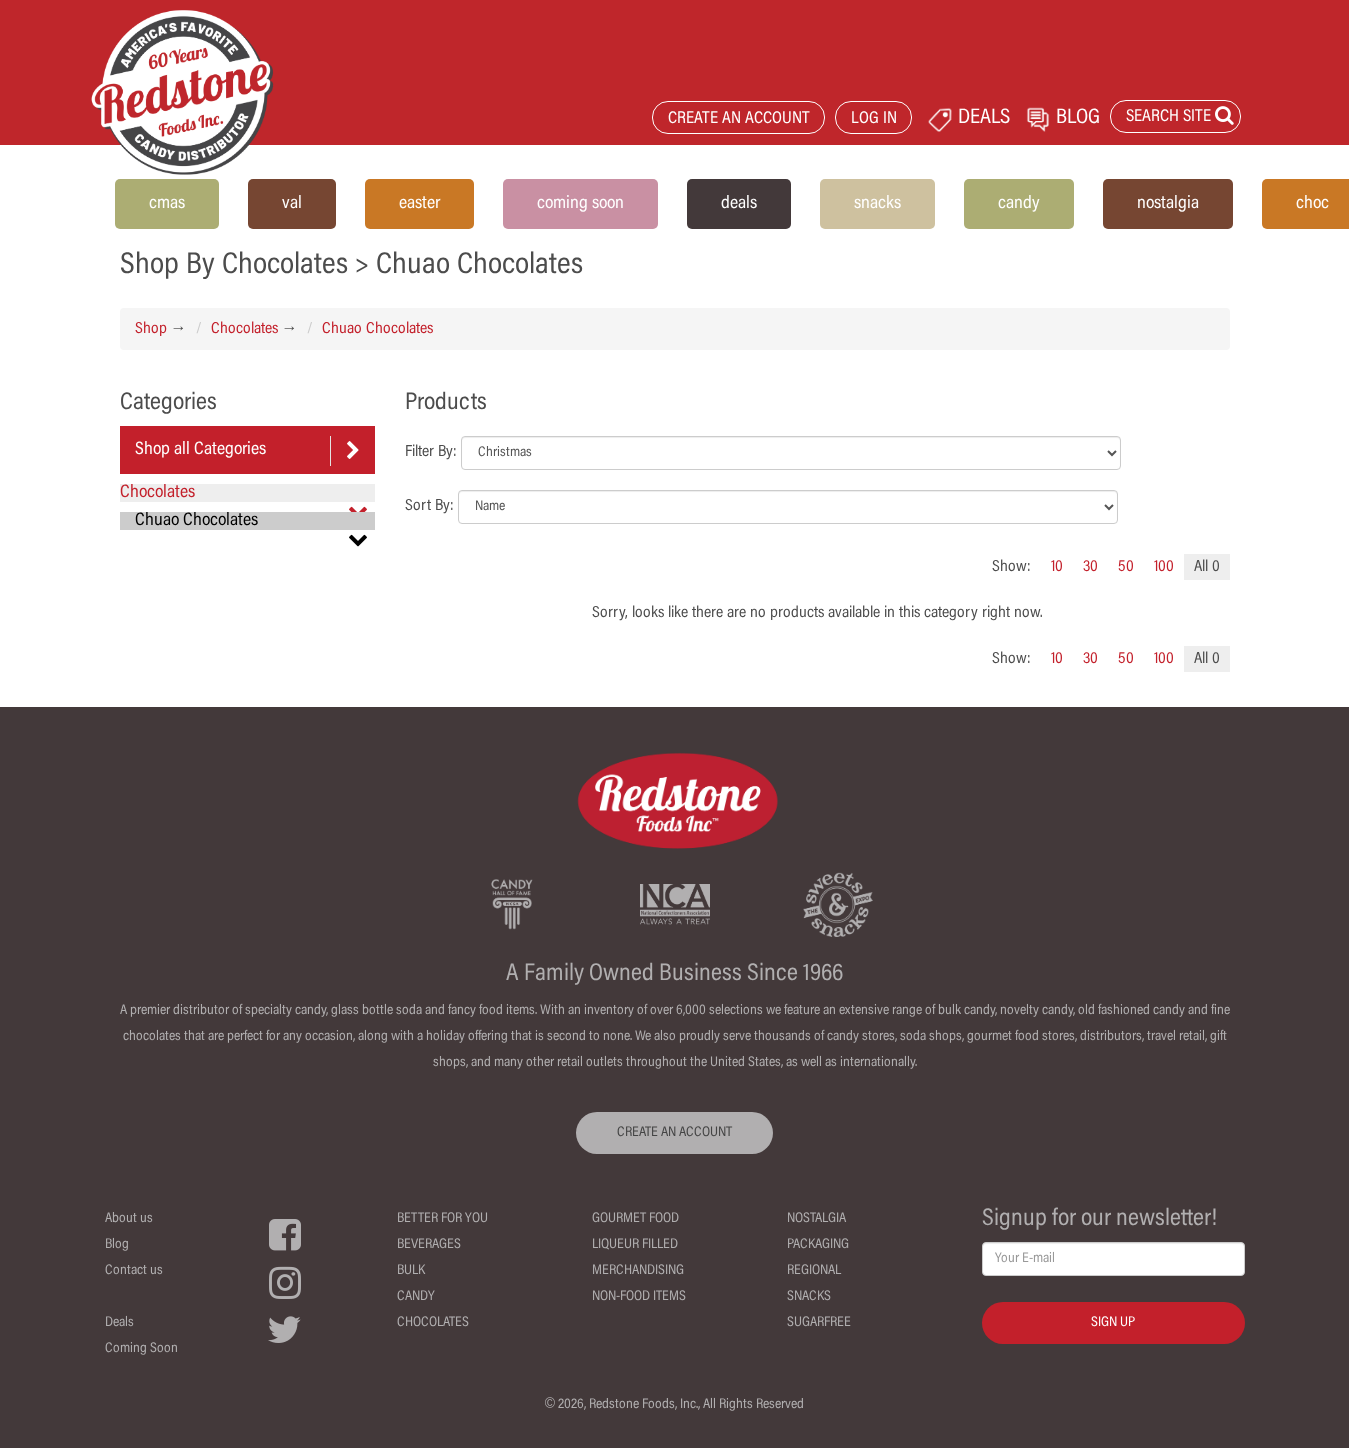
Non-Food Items (639, 1297)
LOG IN (874, 119)
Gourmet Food (635, 1219)
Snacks (809, 1297)
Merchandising (638, 1271)
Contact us (134, 1271)
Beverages (429, 1245)
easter (419, 204)
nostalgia (1168, 204)
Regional (814, 1271)
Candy (416, 1297)
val (292, 204)
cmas (167, 204)
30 (1090, 567)
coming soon (580, 204)
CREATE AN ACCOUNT (739, 119)
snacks (877, 204)
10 (1057, 567)
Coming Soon (141, 1349)
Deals (119, 1323)
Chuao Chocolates (377, 329)
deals (739, 204)
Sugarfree (819, 1323)
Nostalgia (816, 1219)
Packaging (818, 1245)
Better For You (442, 1219)
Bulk (411, 1271)
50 (1126, 567)
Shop (151, 329)
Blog (117, 1245)
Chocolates (244, 329)
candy (1019, 204)
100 (1164, 567)
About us (129, 1219)
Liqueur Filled (635, 1245)
